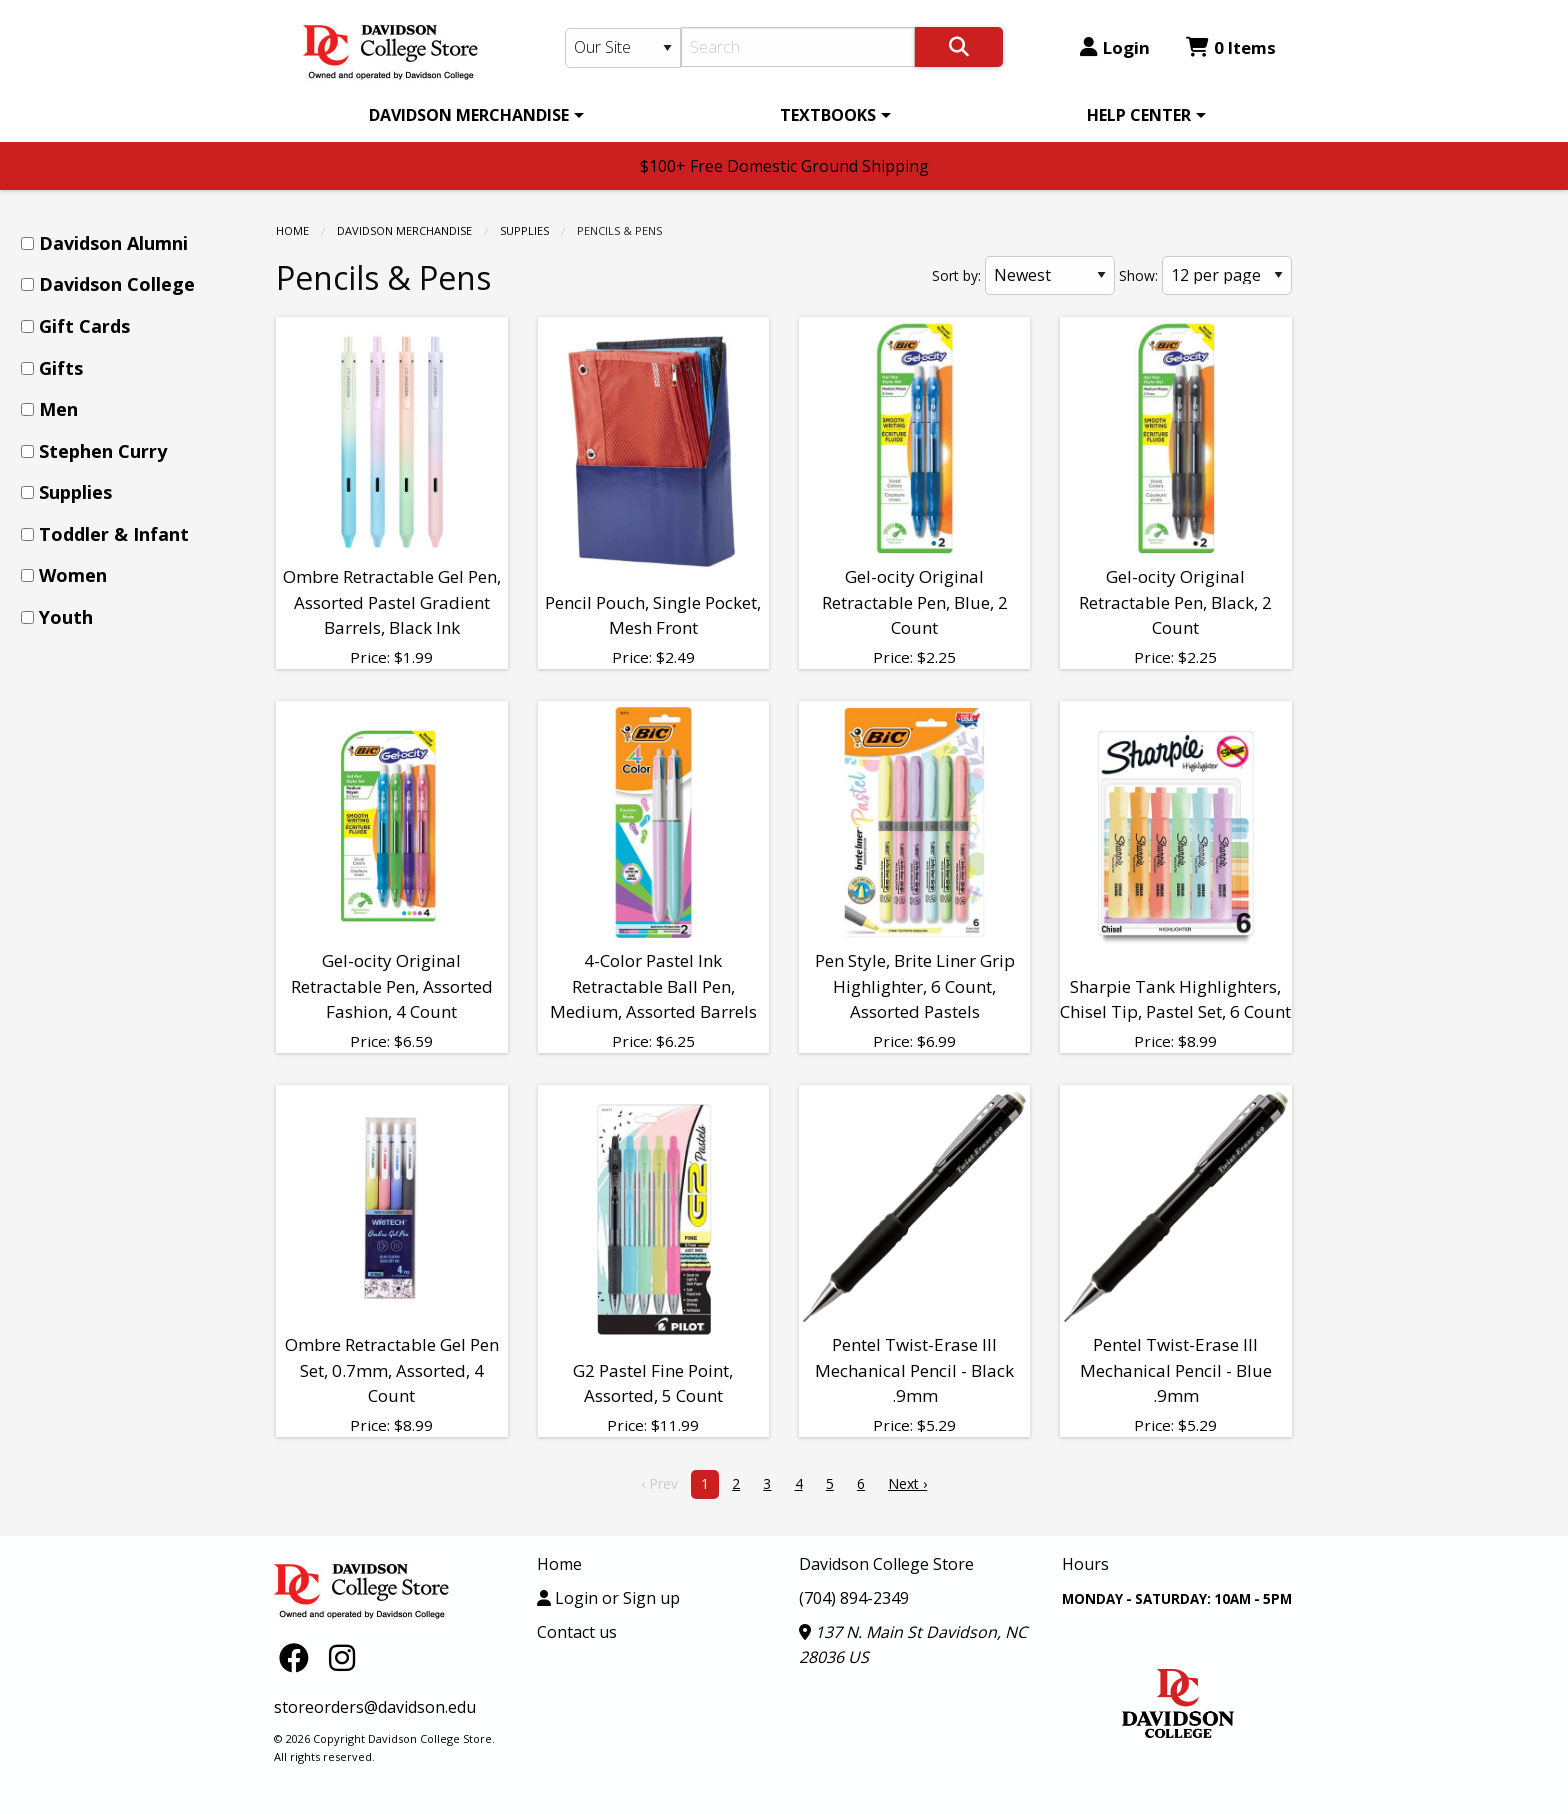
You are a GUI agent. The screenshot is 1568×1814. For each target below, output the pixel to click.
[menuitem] (473, 115)
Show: (1138, 275)
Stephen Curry (103, 451)
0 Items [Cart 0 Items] (1231, 47)
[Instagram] (342, 1656)
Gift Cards (84, 326)
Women (73, 575)
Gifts (61, 368)
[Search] (798, 47)
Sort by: (956, 275)
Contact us (577, 1632)
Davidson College (117, 284)
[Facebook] (299, 1656)
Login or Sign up (608, 1598)
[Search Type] (623, 48)
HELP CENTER (1139, 115)
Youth (66, 617)
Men (58, 409)
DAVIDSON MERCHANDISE (469, 115)
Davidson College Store (886, 1564)
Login (1115, 47)
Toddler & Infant (114, 534)
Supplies (524, 230)
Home (292, 230)
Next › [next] (907, 1483)
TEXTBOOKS (828, 115)
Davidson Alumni (113, 243)
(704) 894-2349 (854, 1598)
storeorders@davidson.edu (375, 1707)
